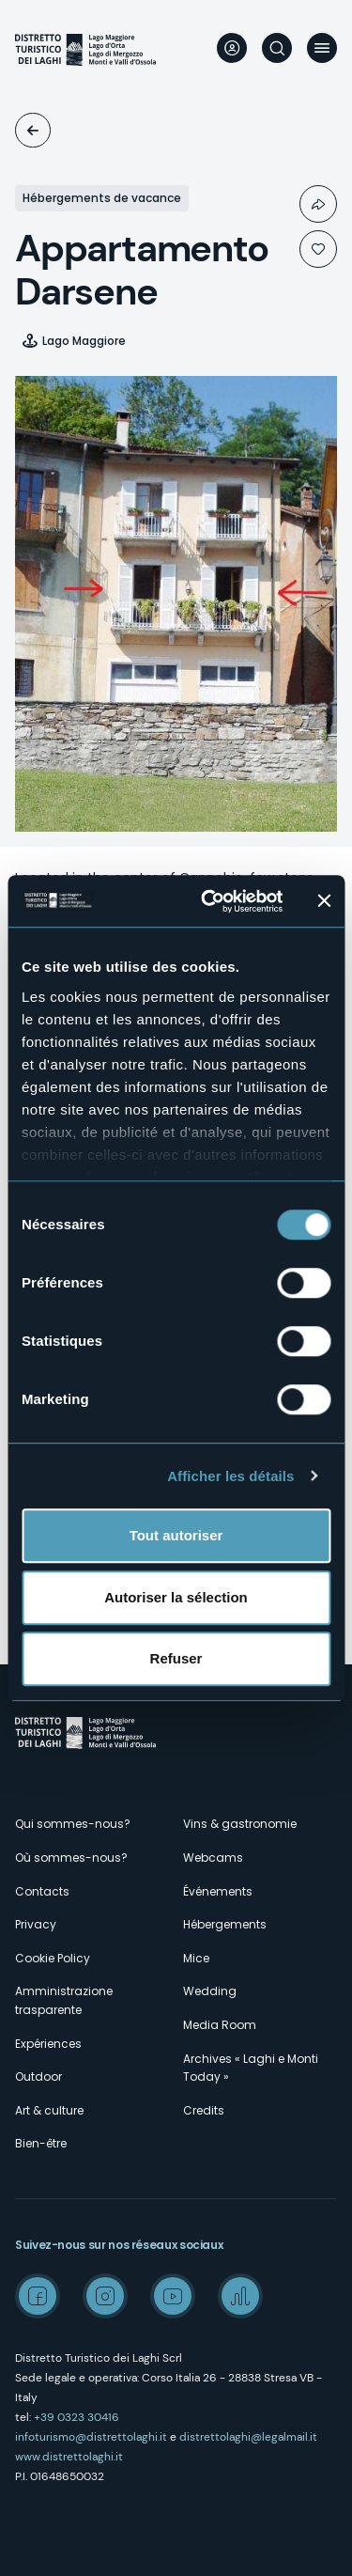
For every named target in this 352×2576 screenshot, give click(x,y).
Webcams (213, 1858)
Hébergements (225, 1924)
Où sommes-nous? (71, 1858)
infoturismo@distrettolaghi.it (91, 2436)
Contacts (42, 1891)
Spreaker (240, 2295)
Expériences (48, 2044)
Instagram (105, 2295)
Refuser (176, 1658)
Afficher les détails (230, 1476)
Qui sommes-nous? (72, 1824)
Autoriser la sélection (176, 1597)
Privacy (35, 1924)
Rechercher (277, 48)
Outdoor (38, 2076)
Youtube (172, 2295)
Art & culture (49, 2110)
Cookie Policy (52, 1958)
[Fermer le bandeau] (323, 901)
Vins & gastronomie (240, 1824)
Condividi (318, 204)
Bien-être (41, 2143)
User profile (232, 48)
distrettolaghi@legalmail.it (248, 2436)
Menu (322, 48)
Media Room (219, 2025)
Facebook (37, 2295)
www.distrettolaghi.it (69, 2456)
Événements (218, 1891)
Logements (33, 130)
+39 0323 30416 (76, 2417)
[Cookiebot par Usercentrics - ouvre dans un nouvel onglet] (210, 901)
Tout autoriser (176, 1535)
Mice (196, 1958)
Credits (203, 2110)
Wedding (210, 1991)
